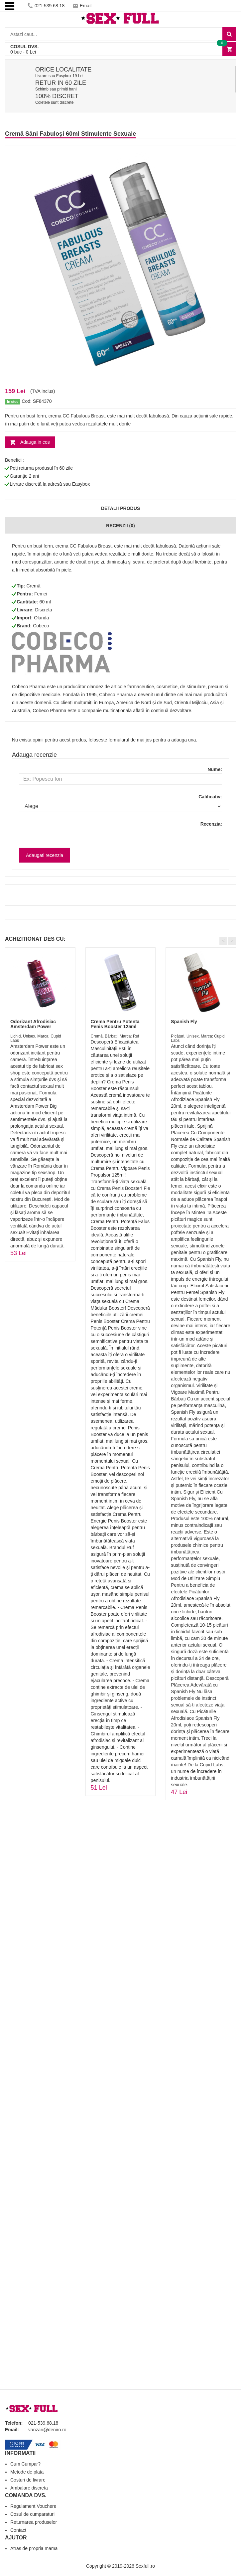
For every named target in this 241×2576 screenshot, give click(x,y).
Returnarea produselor (33, 2522)
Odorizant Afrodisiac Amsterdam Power (33, 1024)
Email (82, 5)
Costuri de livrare (28, 2480)
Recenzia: (211, 824)
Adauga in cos (35, 442)
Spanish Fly (184, 1021)
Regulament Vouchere (33, 2506)
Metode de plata (27, 2472)
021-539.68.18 (46, 5)
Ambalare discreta (29, 2488)
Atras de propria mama (34, 2548)
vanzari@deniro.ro (47, 2429)
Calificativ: (210, 796)
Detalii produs (120, 508)
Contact (18, 2530)
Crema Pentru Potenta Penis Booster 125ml (115, 1024)
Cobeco (41, 625)
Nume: (214, 769)
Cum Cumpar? (25, 2464)
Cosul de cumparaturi (32, 2514)
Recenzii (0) (120, 525)
